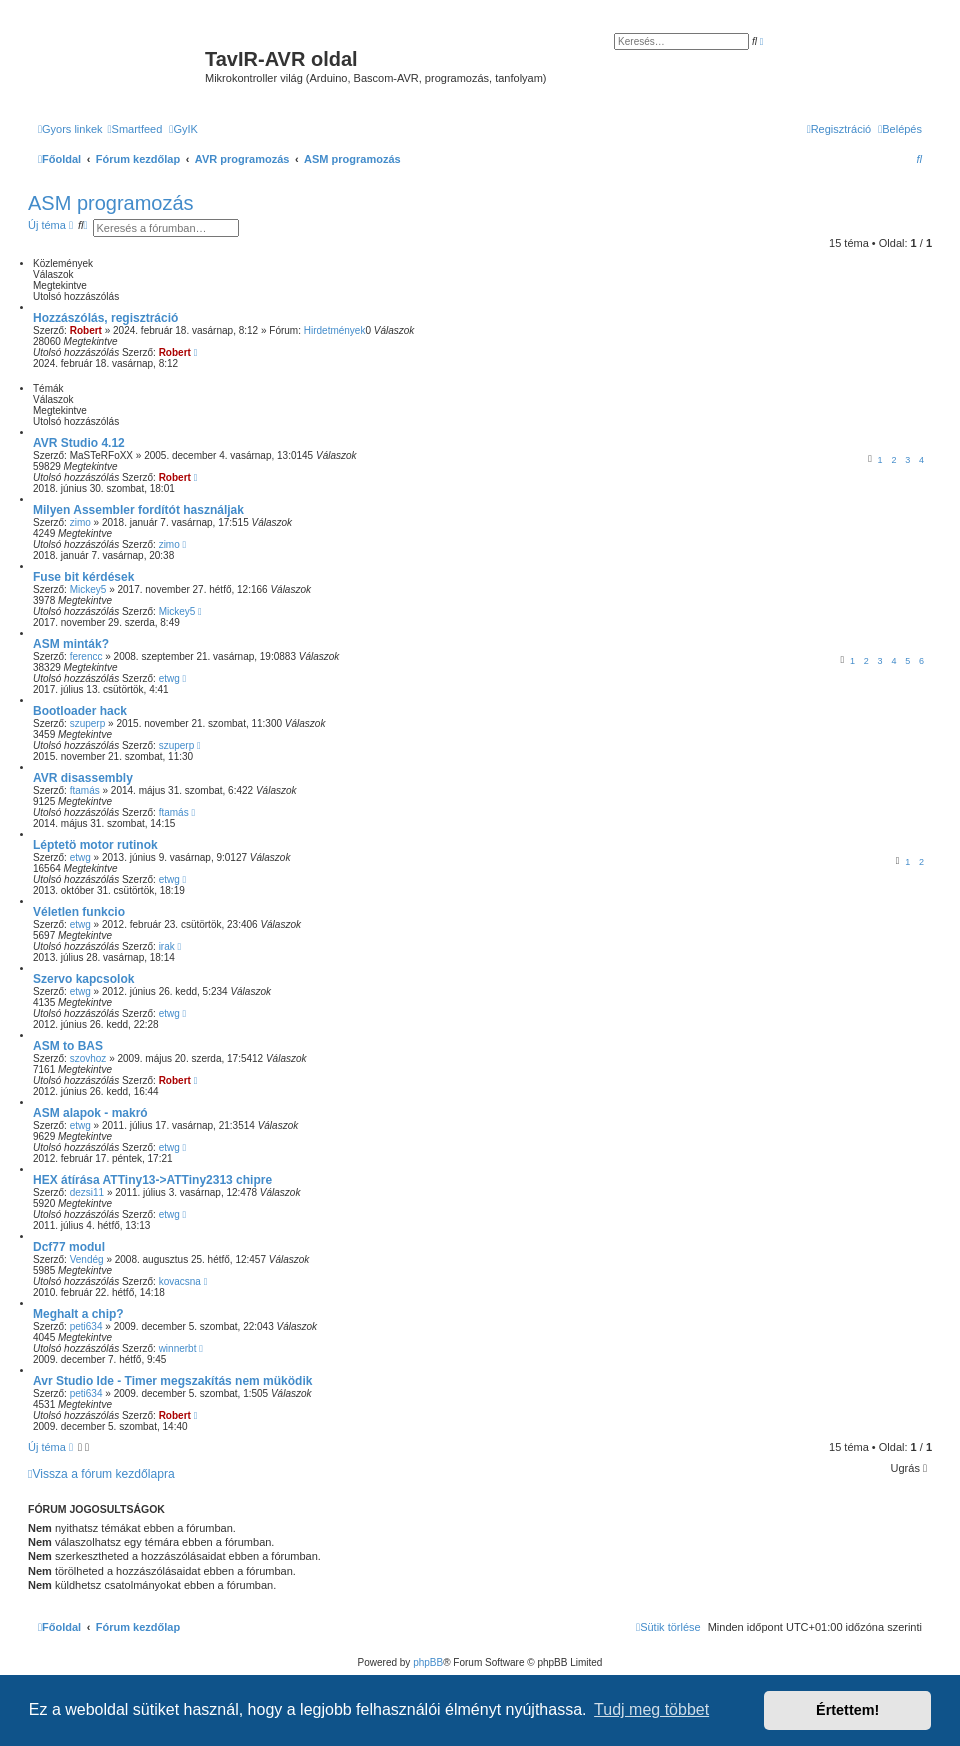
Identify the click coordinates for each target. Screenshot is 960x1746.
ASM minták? (71, 644)
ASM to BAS (68, 1046)
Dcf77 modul (69, 1247)
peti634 (86, 1326)
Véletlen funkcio (79, 912)
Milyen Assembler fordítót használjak (138, 510)
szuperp (88, 723)
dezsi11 (87, 1192)
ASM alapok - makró (90, 1113)
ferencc (86, 656)
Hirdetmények (335, 330)
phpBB (428, 1662)
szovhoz (88, 1058)
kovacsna (180, 1281)
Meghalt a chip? (78, 1314)
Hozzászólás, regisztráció (105, 318)
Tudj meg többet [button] (651, 1709)
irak (167, 946)
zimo (80, 522)
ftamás (85, 790)
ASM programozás (111, 203)
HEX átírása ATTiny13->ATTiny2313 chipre (152, 1180)
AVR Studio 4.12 (79, 443)
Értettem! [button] (847, 1710)
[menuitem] (135, 129)
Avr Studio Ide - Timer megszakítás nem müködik (172, 1381)
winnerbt (178, 1348)
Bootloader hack (80, 711)
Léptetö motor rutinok (95, 845)
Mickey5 (88, 589)
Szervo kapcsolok (83, 979)
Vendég (87, 1259)
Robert (86, 330)
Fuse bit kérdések (83, 577)
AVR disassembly (83, 778)
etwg (169, 678)
